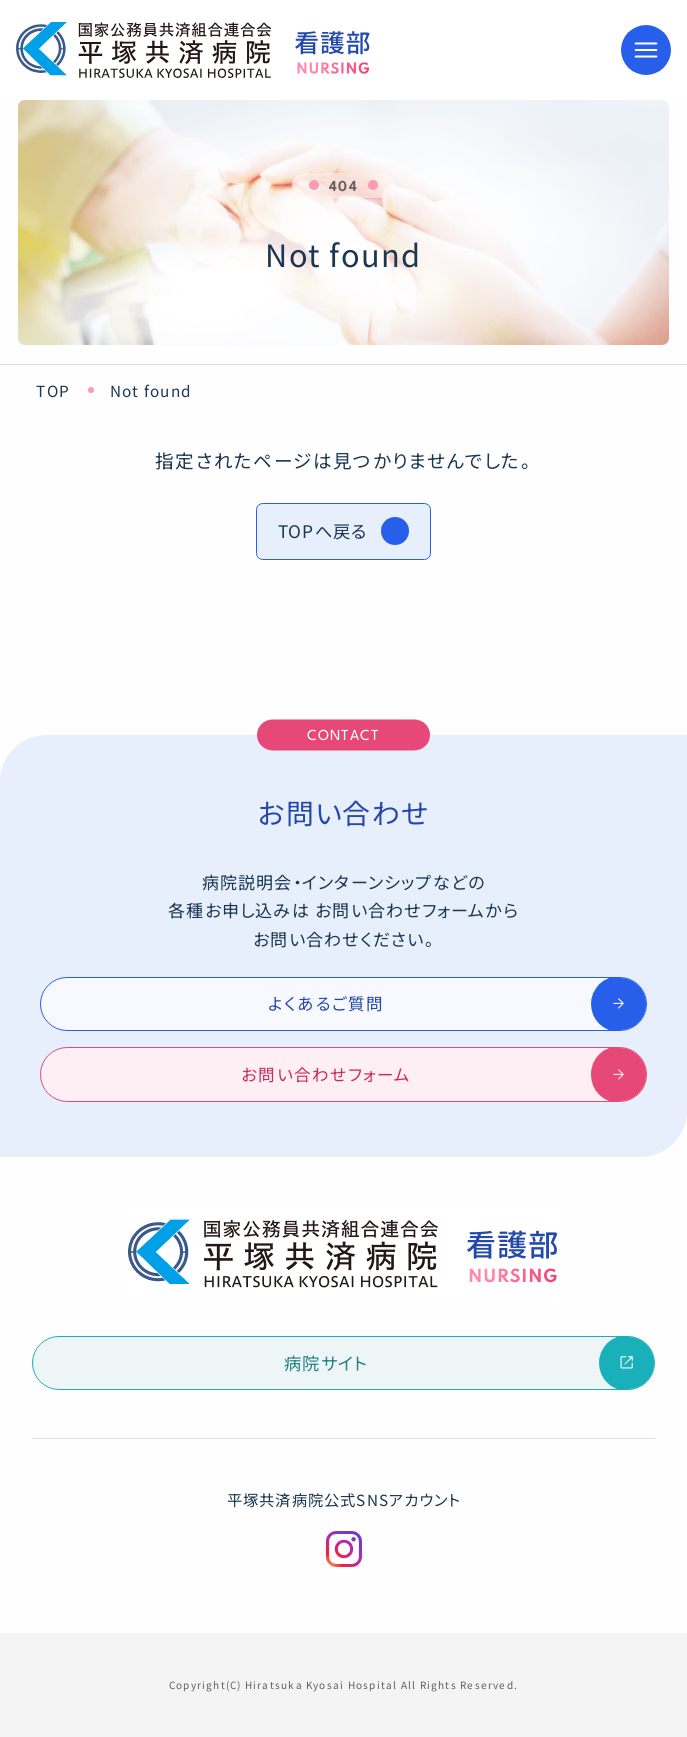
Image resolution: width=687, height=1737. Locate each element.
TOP (53, 390)
